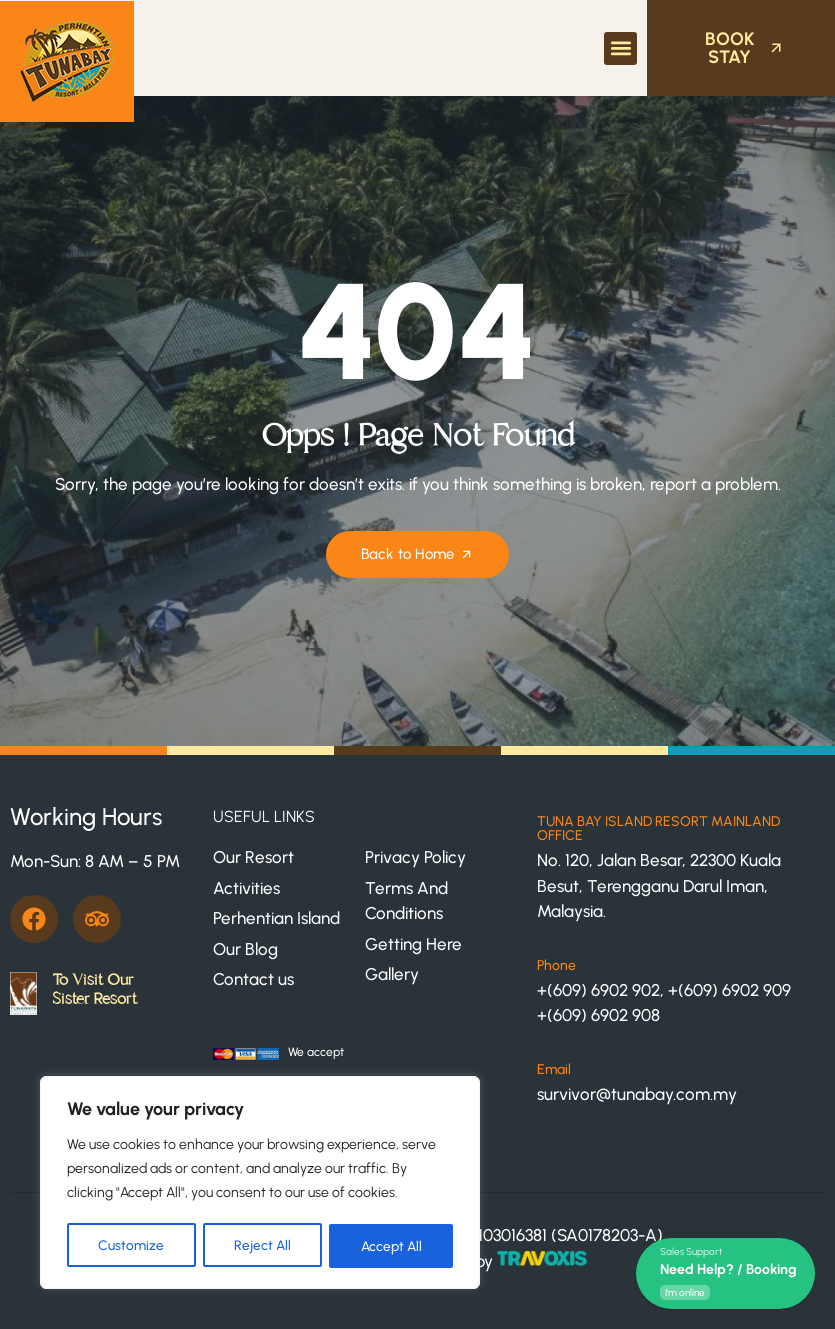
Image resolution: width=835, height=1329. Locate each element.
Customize (131, 1245)
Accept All (391, 1245)
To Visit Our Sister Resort (94, 989)
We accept (316, 1052)
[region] (260, 1184)
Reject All (262, 1245)
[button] (620, 48)
